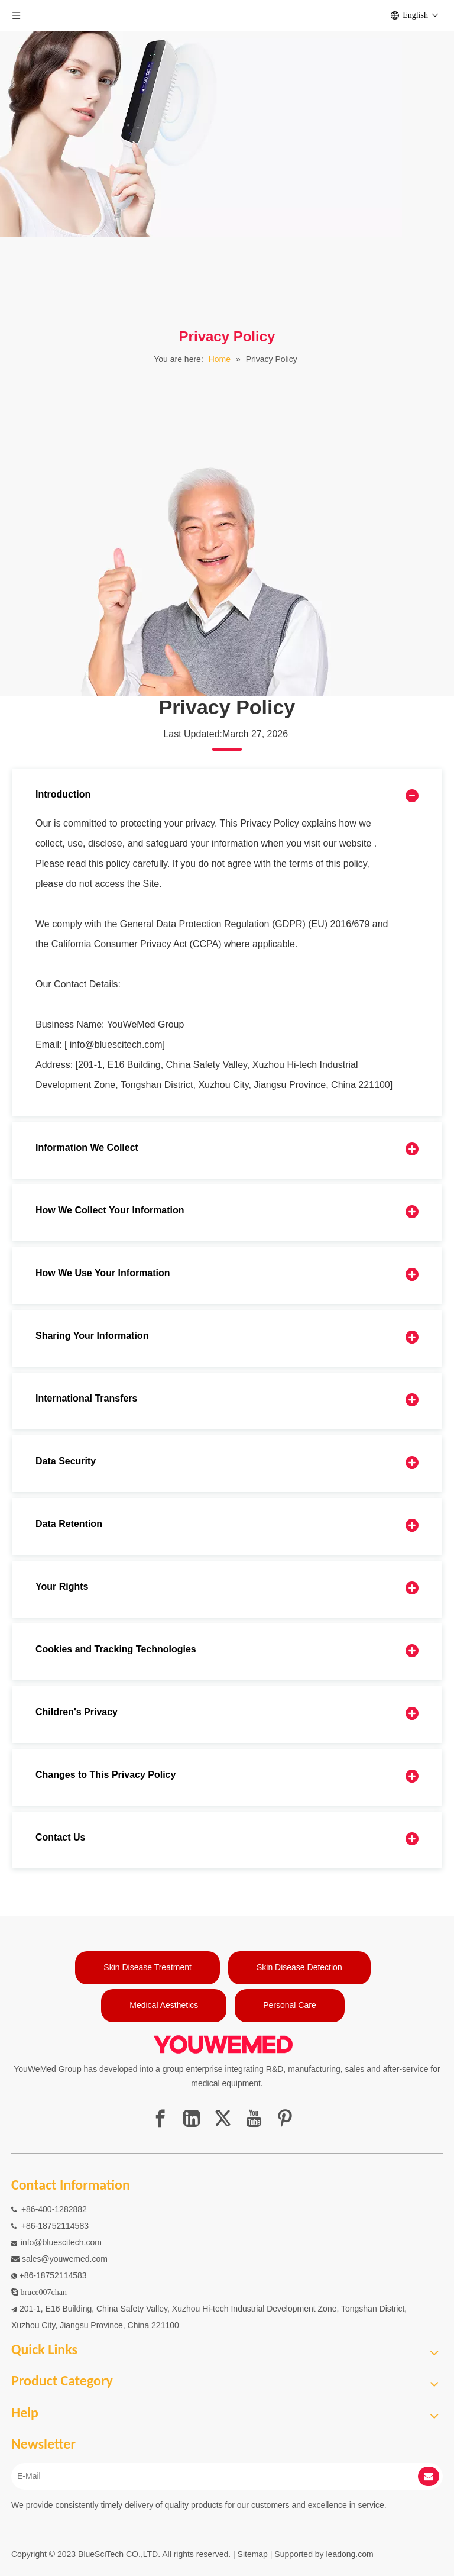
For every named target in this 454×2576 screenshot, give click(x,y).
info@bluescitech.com (61, 2242)
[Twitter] (223, 2118)
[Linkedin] (191, 2118)
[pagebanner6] (201, 118)
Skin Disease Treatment (147, 1967)
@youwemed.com (74, 2259)
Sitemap (253, 2554)
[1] (227, 279)
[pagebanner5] (201, 577)
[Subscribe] (428, 2476)
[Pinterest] (285, 2118)
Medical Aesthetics (163, 2005)
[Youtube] (254, 2118)
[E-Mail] (205, 2476)
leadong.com (350, 2554)
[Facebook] (160, 2118)
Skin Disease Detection (299, 1967)
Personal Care (289, 2005)
